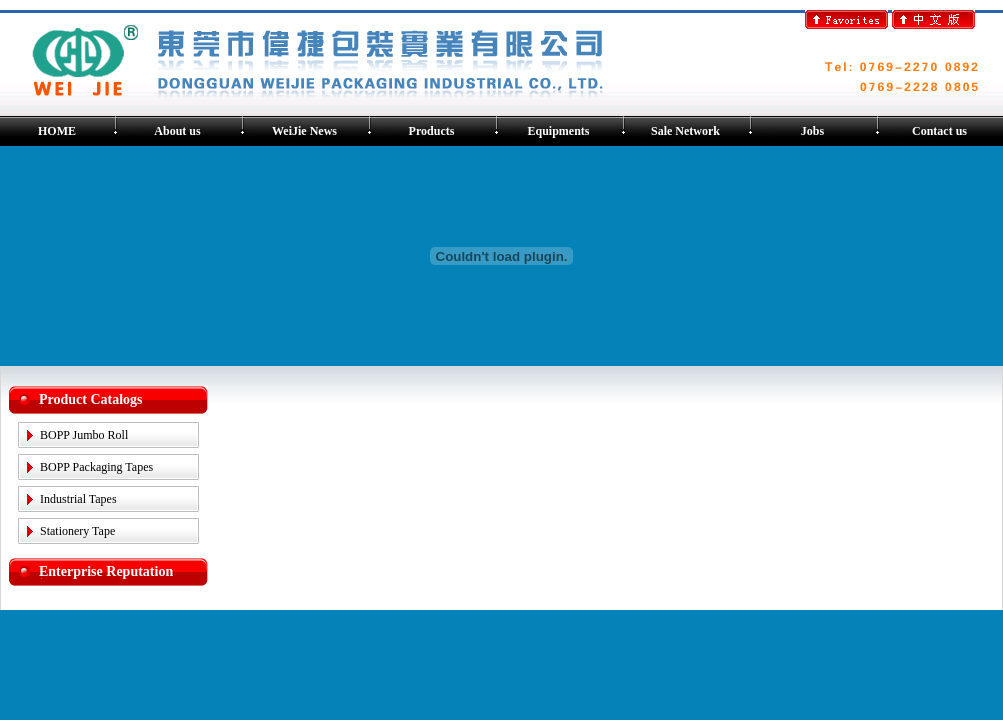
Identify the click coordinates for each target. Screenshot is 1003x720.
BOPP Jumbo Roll (84, 435)
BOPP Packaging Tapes (96, 467)
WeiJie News (304, 131)
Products (432, 131)
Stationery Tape (77, 531)
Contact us (939, 131)
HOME (57, 131)
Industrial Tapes (78, 499)
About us (177, 131)
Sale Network (685, 131)
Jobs (812, 131)
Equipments (558, 131)
